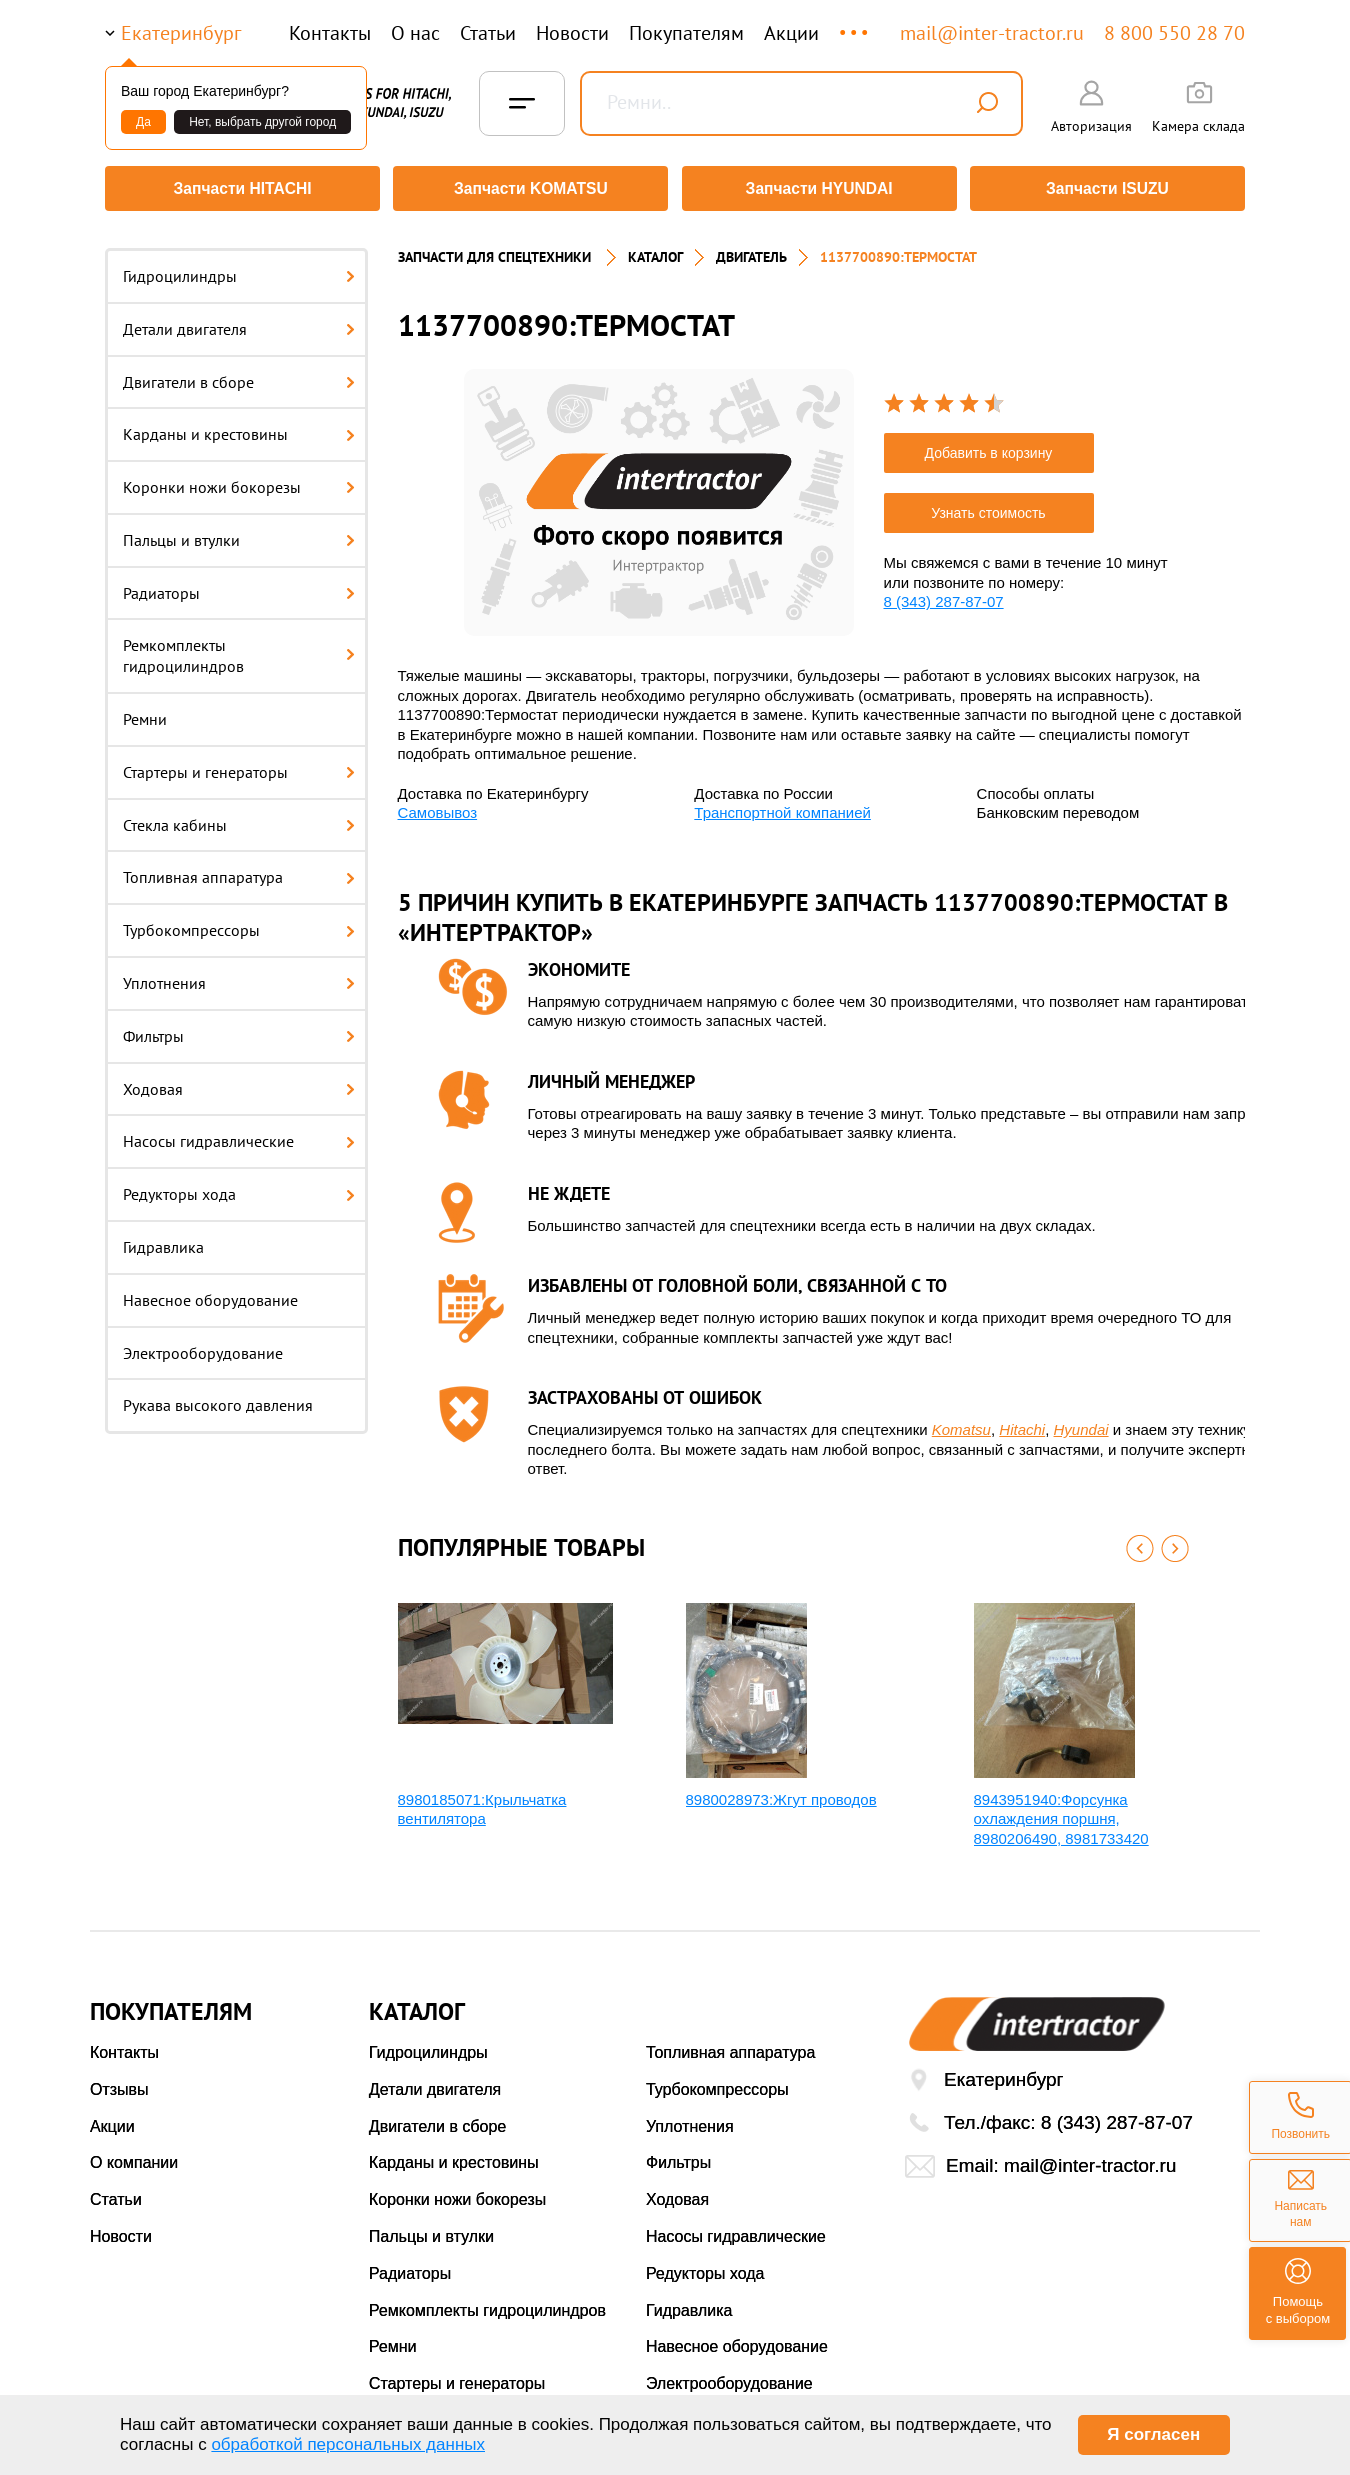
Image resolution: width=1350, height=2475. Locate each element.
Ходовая (239, 1082)
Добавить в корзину (989, 446)
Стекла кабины (239, 818)
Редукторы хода (239, 1187)
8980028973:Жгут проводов (781, 1792)
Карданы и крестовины (239, 427)
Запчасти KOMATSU (529, 188)
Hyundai (1081, 1422)
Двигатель (751, 250)
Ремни (145, 712)
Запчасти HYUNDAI (820, 188)
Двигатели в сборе (239, 375)
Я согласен (1153, 2434)
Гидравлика (163, 1240)
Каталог (655, 250)
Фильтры (239, 1029)
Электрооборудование (203, 1346)
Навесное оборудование (210, 1293)
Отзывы (119, 2082)
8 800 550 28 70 (1174, 33)
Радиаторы (239, 586)
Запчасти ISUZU (1110, 188)
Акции (791, 33)
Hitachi (1022, 1422)
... (855, 23)
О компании (134, 2156)
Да (143, 122)
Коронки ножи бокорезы (239, 480)
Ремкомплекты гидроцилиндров (239, 649)
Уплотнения (239, 976)
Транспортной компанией (782, 805)
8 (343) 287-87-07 (944, 594)
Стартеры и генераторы (239, 765)
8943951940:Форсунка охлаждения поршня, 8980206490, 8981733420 (1061, 1812)
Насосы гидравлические (239, 1135)
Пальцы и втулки (239, 533)
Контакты (330, 33)
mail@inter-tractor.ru (992, 33)
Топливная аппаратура (239, 871)
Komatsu (961, 1422)
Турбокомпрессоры (239, 923)
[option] (659, 495)
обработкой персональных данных (348, 2444)
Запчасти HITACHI (240, 188)
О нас (415, 33)
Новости (572, 33)
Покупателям (686, 33)
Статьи (488, 33)
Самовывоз (438, 805)
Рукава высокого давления (218, 1399)
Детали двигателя (239, 322)
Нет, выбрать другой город (262, 122)
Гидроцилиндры (239, 269)
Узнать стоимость (988, 506)
